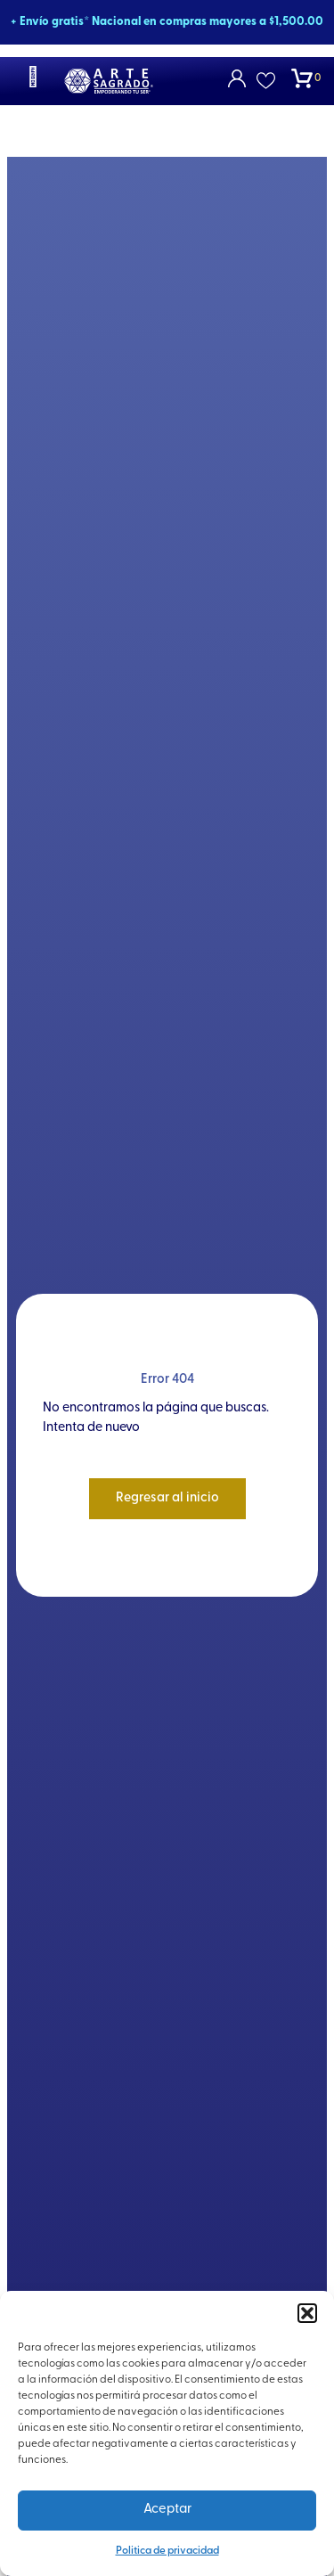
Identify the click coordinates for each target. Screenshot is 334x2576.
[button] (307, 2313)
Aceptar (167, 2509)
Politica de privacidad (167, 2551)
